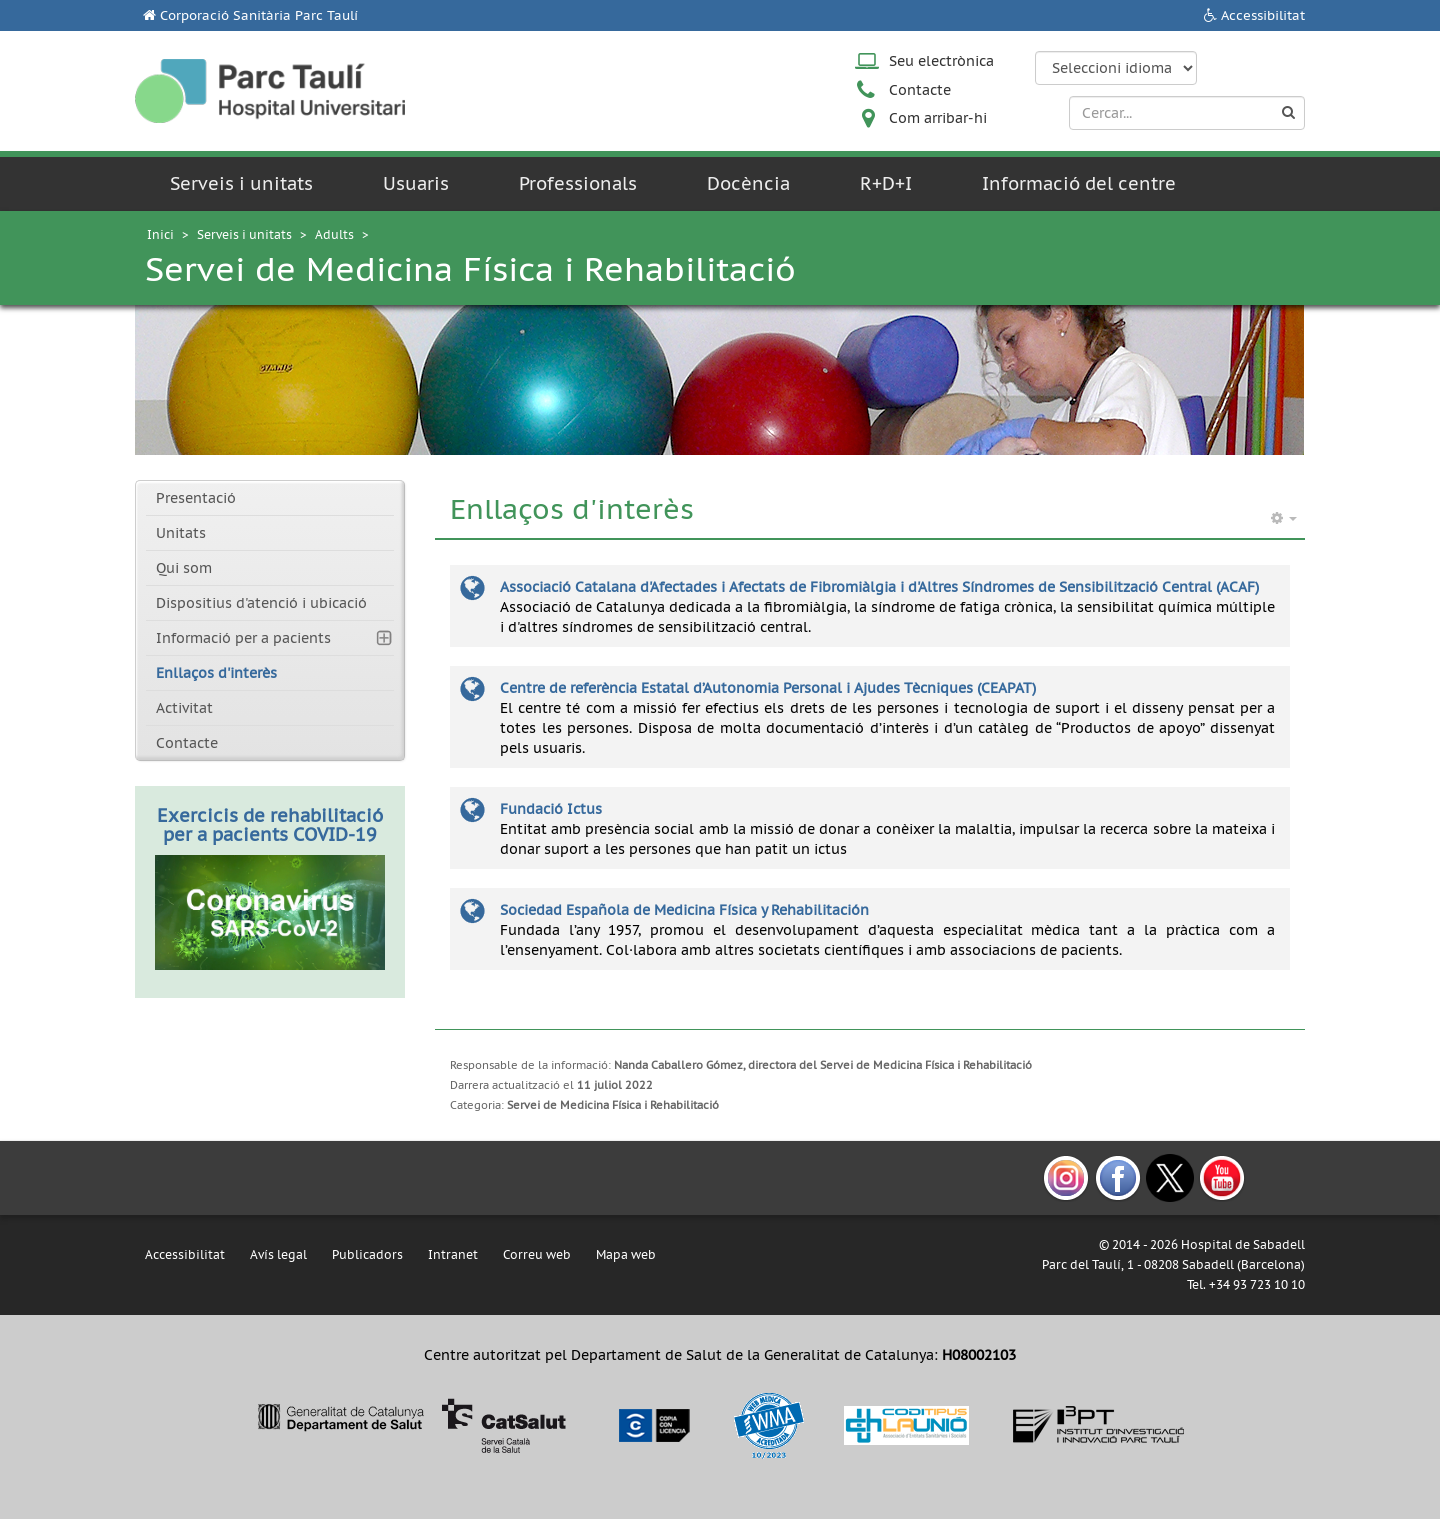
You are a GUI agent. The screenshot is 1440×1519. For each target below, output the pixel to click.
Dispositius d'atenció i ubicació (261, 603)
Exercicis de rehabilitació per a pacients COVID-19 (270, 825)
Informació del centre (1079, 183)
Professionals (578, 183)
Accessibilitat (1263, 15)
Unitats (181, 533)
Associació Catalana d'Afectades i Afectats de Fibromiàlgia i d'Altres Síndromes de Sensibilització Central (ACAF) (879, 587)
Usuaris (416, 183)
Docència (748, 183)
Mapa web (626, 1254)
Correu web (537, 1254)
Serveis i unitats (241, 183)
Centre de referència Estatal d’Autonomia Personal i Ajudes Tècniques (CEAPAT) (768, 688)
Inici (160, 234)
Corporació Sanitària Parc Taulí (259, 15)
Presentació (196, 498)
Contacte (920, 90)
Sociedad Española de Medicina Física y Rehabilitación (684, 910)
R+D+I (886, 183)
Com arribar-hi (938, 118)
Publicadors (367, 1254)
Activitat (184, 708)
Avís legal (278, 1254)
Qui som (184, 568)
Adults (334, 234)
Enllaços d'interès (216, 673)
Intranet (453, 1254)
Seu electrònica (941, 61)
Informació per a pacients (243, 638)
